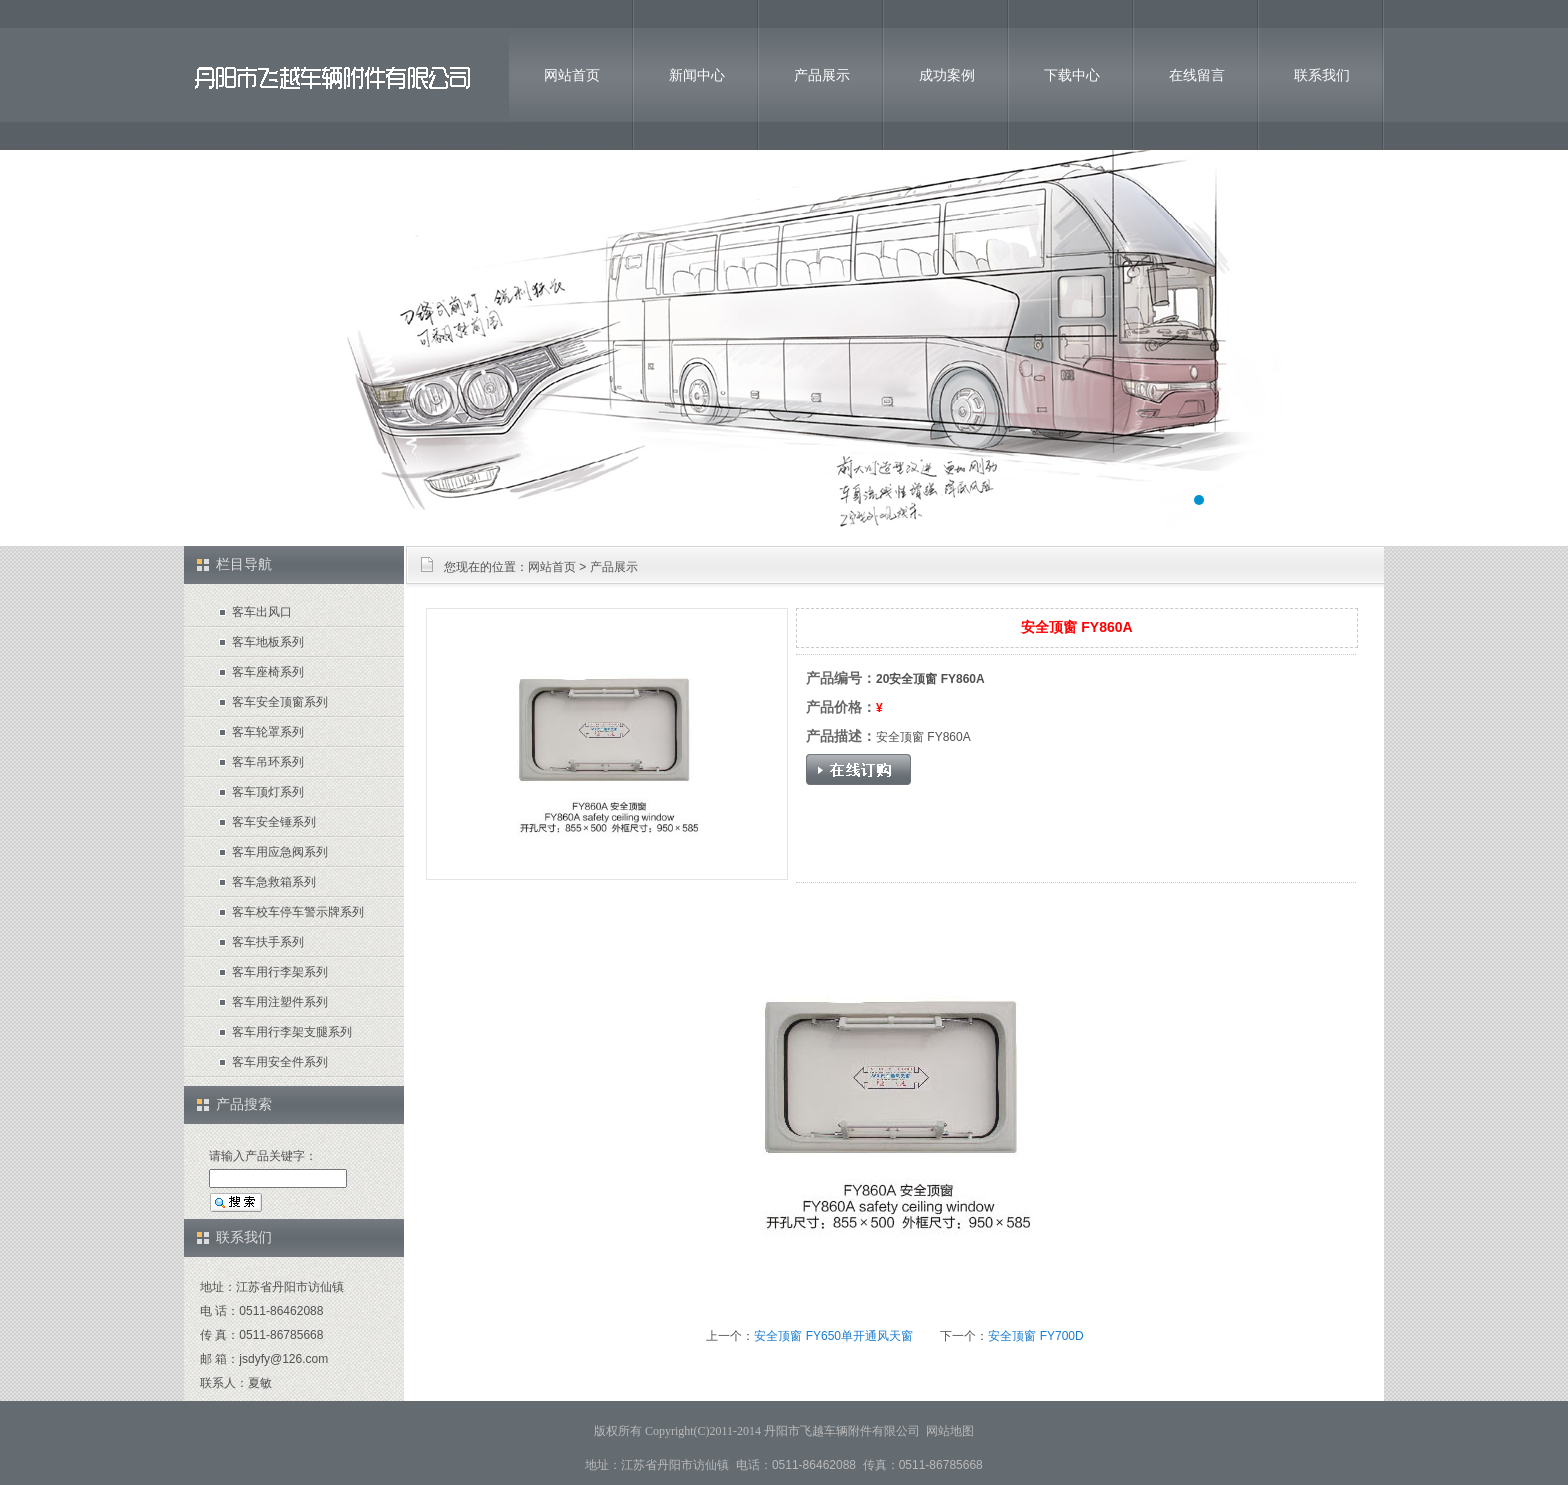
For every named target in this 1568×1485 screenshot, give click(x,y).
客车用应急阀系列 (280, 852)
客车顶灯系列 (268, 792)
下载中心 (1072, 75)
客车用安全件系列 (280, 1062)
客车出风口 (262, 612)
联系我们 (1322, 75)
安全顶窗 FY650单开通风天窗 (833, 1336)
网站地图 (950, 1431)
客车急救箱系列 (274, 882)
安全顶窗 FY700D (1035, 1336)
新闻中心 (697, 75)
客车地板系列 (268, 642)
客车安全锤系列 (274, 822)
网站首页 (572, 75)
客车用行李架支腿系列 (292, 1032)
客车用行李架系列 (280, 972)
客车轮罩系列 (268, 732)
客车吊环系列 (268, 762)
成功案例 (947, 75)
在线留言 (1197, 75)
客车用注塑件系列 (280, 1002)
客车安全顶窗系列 (280, 702)
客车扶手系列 (268, 942)
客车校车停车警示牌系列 (298, 912)
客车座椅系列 (268, 672)
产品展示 (822, 75)
